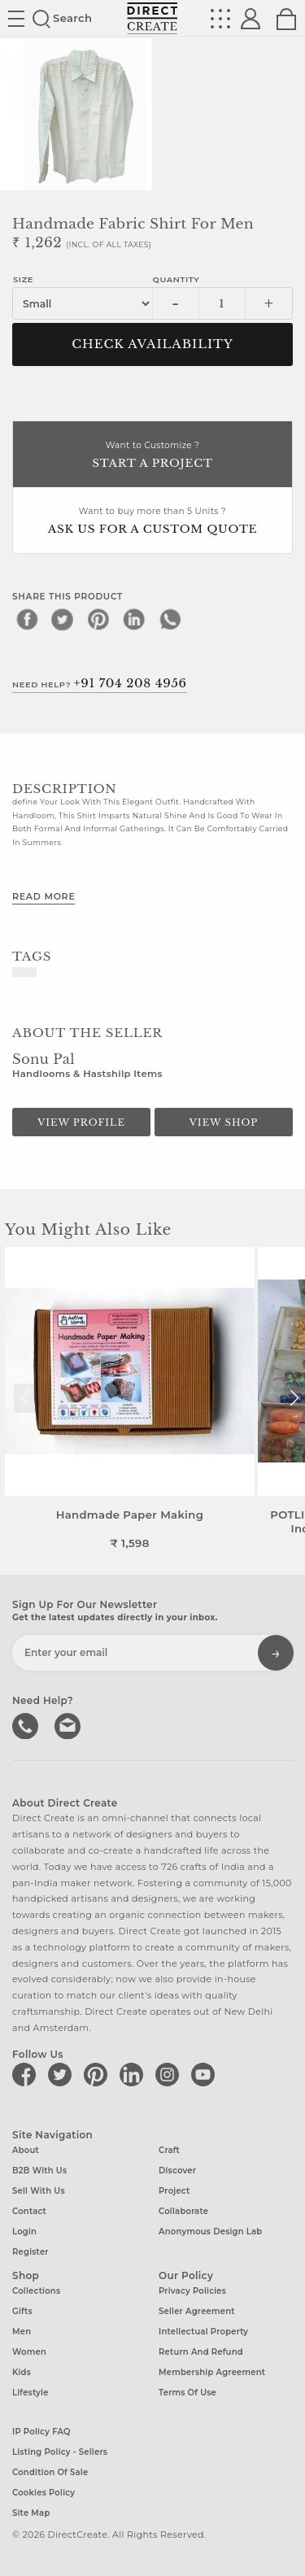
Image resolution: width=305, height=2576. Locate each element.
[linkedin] (134, 619)
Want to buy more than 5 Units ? (152, 522)
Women (29, 2352)
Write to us (69, 1724)
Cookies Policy (43, 2492)
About (25, 2150)
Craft (169, 2150)
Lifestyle (30, 2392)
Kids (21, 2372)
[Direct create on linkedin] (134, 2074)
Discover (177, 2170)
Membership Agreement (212, 2372)
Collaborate (183, 2211)
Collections (36, 2291)
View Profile (81, 1122)
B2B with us (39, 2170)
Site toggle (16, 19)
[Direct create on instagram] (170, 2074)
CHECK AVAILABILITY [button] (152, 344)
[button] (294, 1398)
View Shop (224, 1122)
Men (21, 2331)
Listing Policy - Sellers (59, 2452)
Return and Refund (201, 2352)
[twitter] (62, 619)
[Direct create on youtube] (205, 2074)
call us (26, 1724)
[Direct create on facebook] (26, 2074)
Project (174, 2191)
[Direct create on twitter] (62, 2074)
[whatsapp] (170, 619)
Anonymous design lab (210, 2231)
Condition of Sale (50, 2472)
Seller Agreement (197, 2311)
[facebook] (26, 619)
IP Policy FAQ (41, 2431)
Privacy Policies (192, 2291)
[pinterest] (98, 619)
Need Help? (99, 683)
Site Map (31, 2513)
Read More (43, 896)
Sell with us (38, 2191)
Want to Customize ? (152, 456)
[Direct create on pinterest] (98, 2074)
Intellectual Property (203, 2331)
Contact (29, 2211)
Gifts (22, 2311)
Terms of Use (187, 2392)
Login (24, 2231)
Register (30, 2252)
